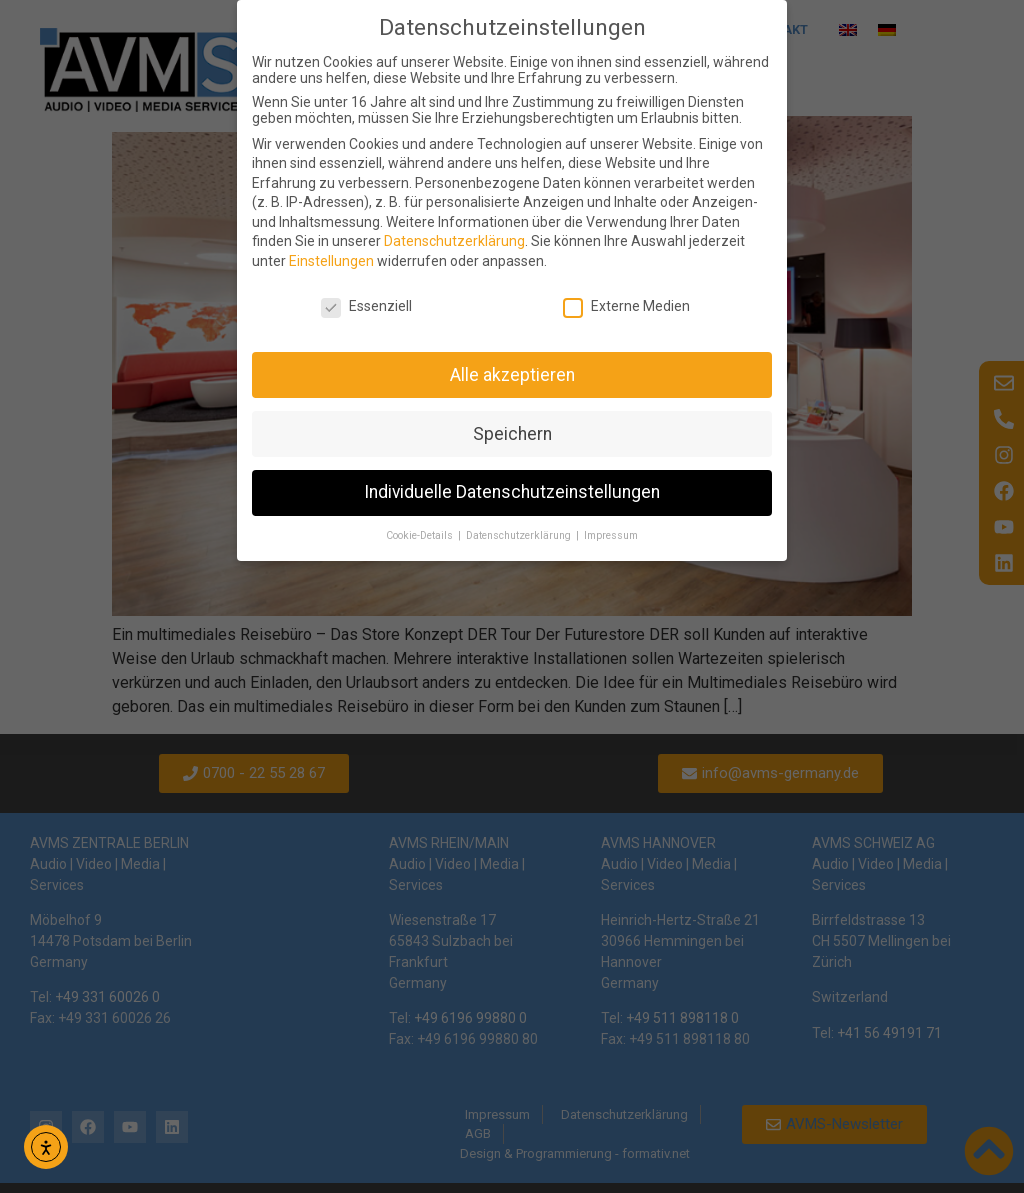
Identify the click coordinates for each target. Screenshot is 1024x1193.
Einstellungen (331, 261)
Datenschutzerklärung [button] (520, 535)
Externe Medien (626, 306)
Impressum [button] (611, 535)
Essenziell (366, 306)
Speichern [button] (512, 434)
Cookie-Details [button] (421, 535)
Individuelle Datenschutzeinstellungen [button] (512, 492)
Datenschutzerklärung (454, 241)
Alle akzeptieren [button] (512, 375)
